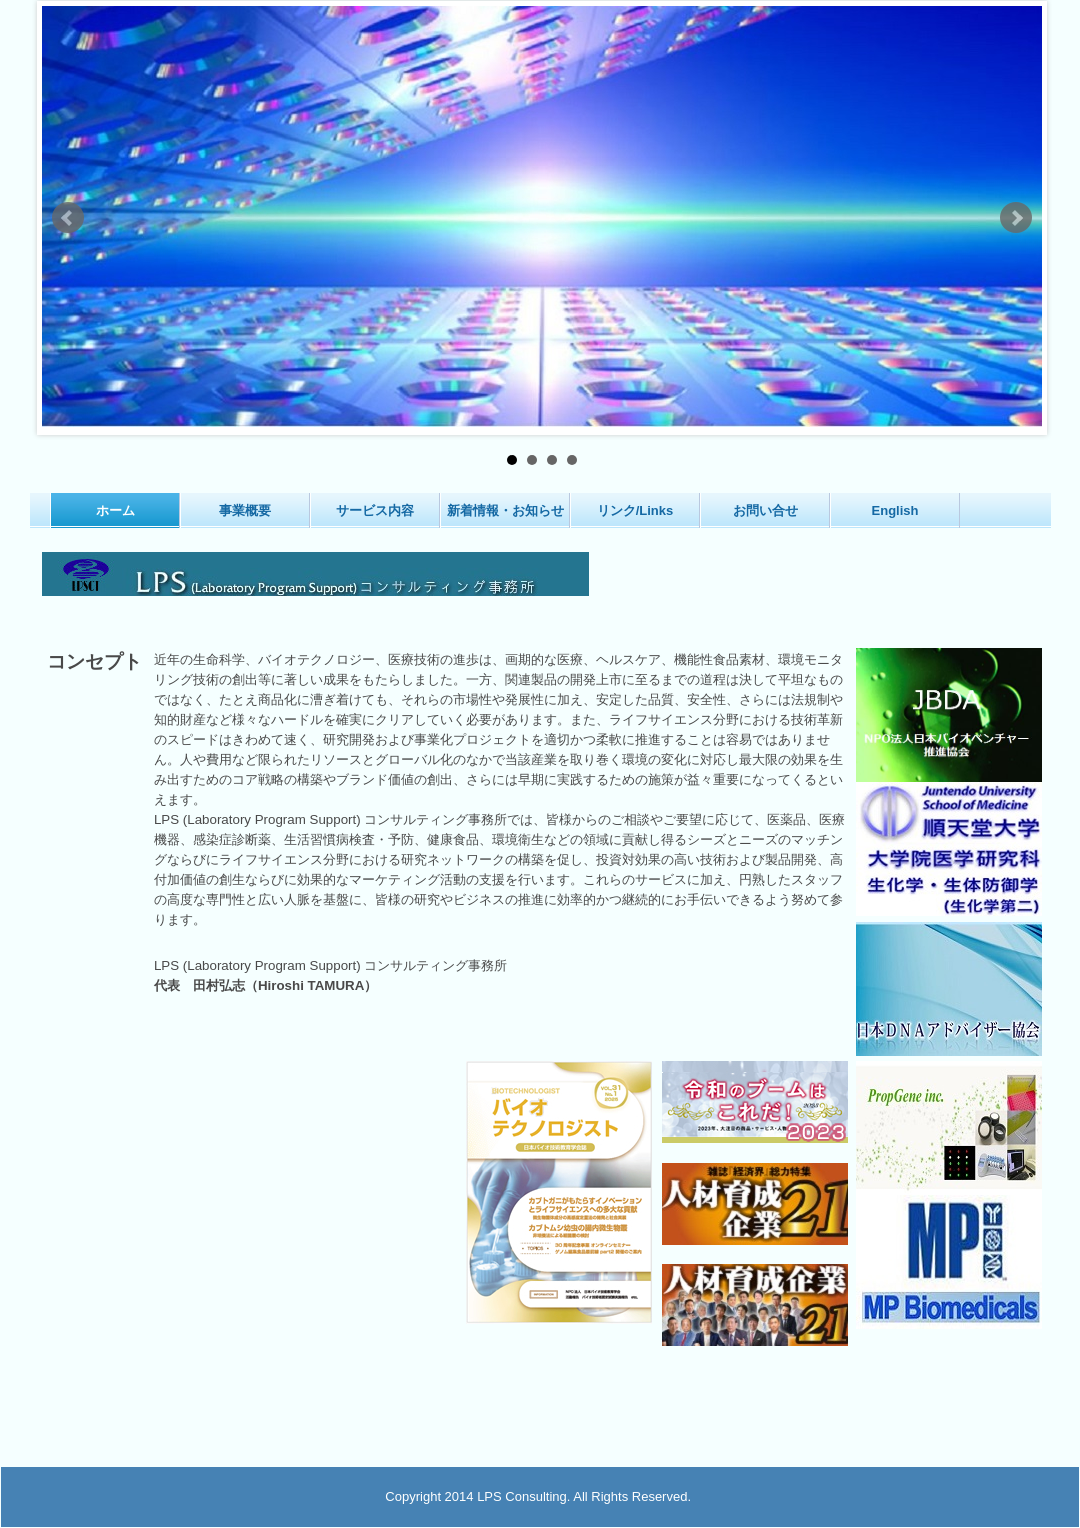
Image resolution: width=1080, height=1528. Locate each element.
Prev (68, 218)
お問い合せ (765, 510)
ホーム (115, 510)
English (895, 510)
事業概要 (245, 510)
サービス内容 (375, 510)
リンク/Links (635, 510)
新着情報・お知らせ (505, 510)
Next (1016, 218)
